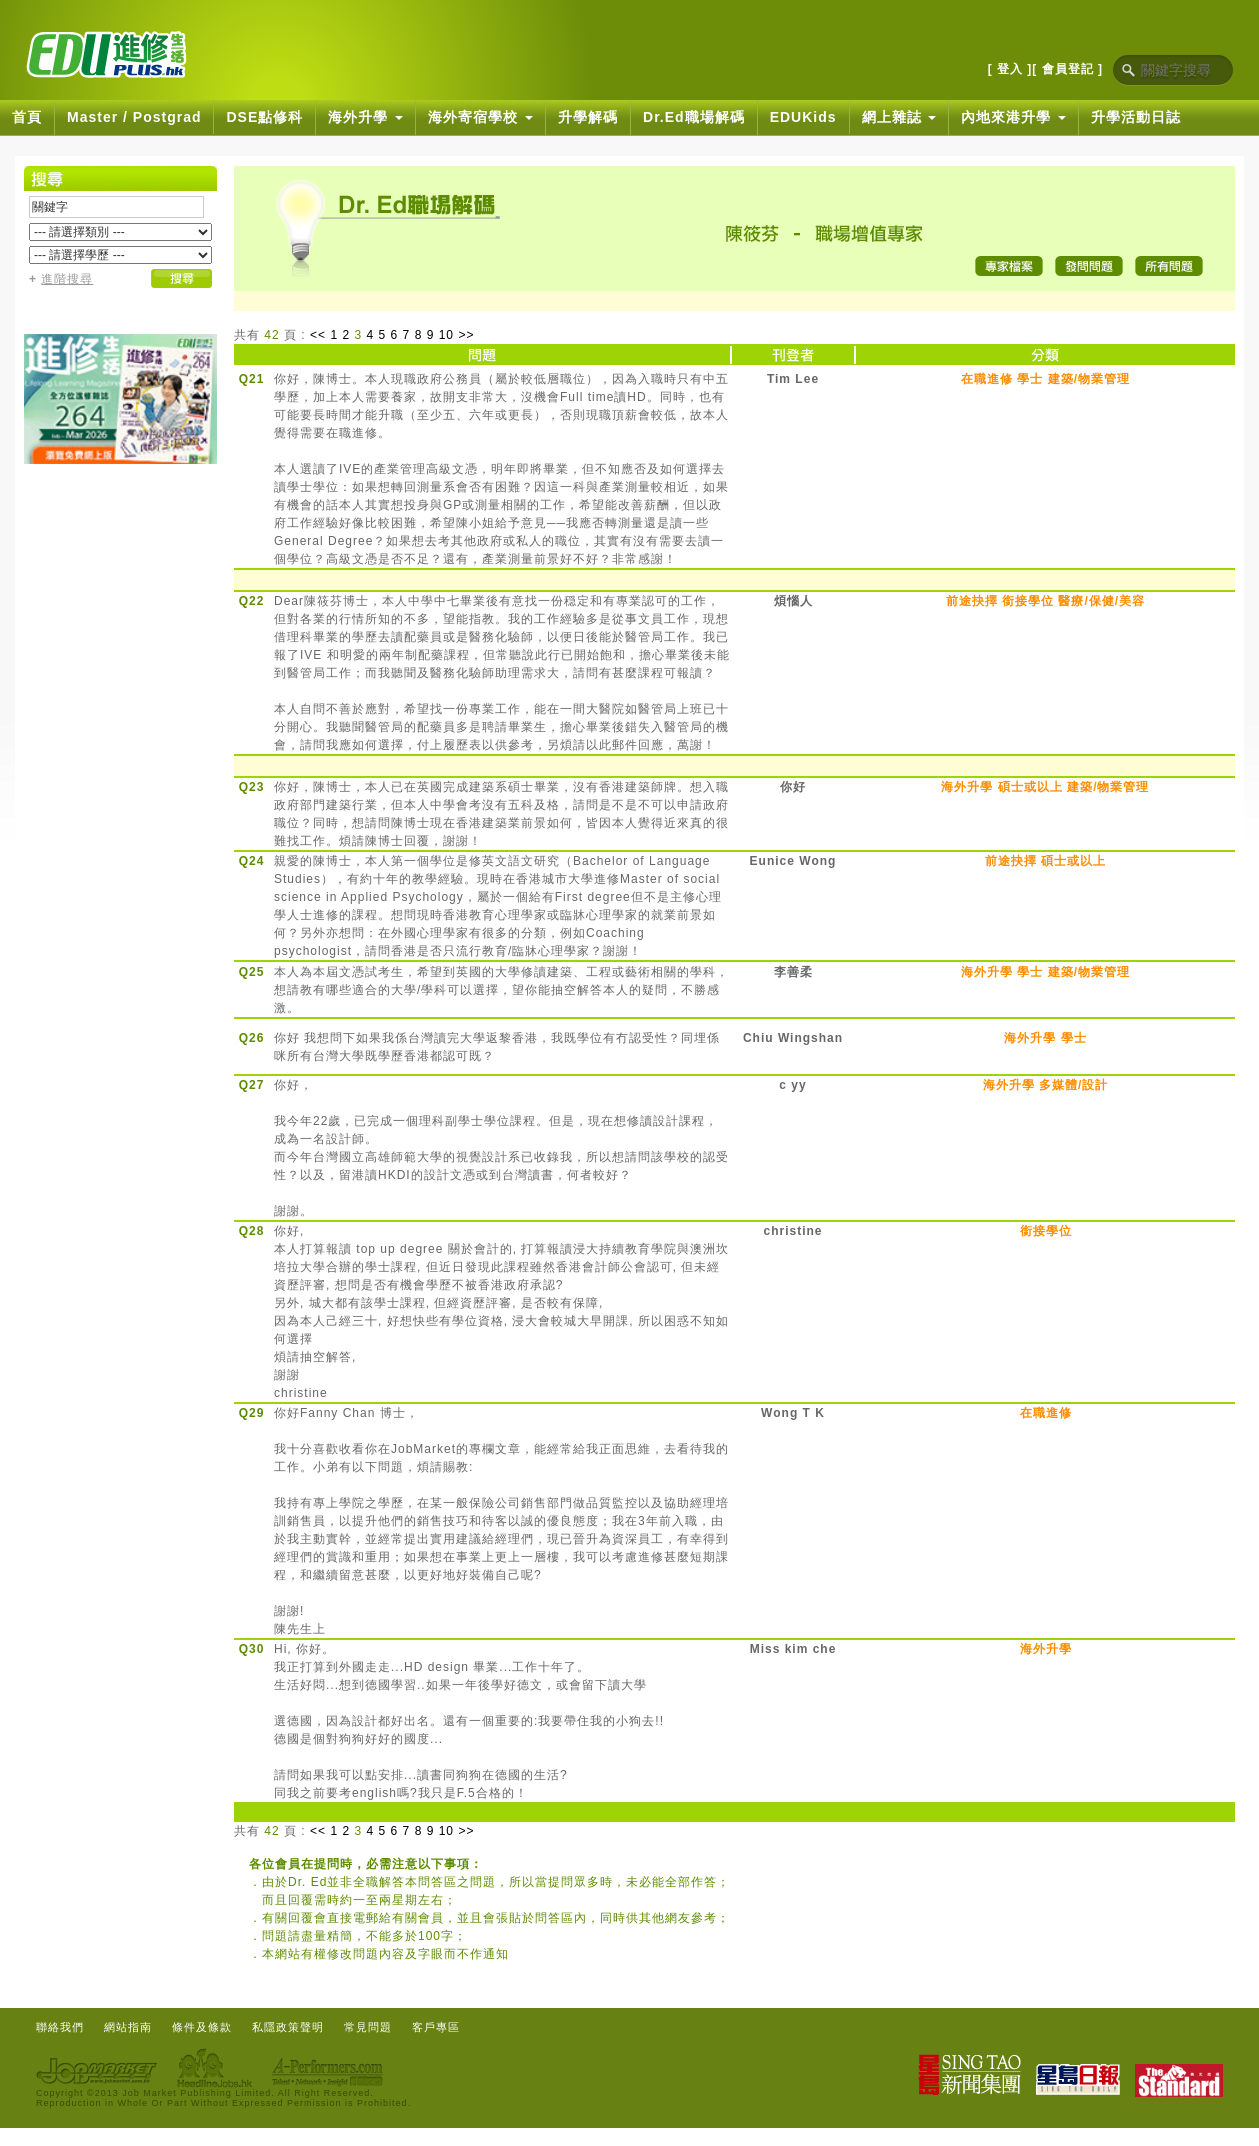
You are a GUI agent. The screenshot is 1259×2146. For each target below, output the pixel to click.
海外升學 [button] (365, 117)
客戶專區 (436, 2027)
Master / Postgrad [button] (134, 117)
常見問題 (368, 2027)
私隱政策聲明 (288, 2027)
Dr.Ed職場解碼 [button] (694, 117)
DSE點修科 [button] (264, 117)
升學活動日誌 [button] (1136, 117)
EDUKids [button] (803, 117)
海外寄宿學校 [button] (480, 117)
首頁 (27, 117)
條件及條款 (202, 2027)
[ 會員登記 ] (1067, 69)
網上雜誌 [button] (899, 117)
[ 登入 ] (1010, 69)
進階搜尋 (67, 279)
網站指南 (128, 2027)
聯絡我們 (60, 2027)
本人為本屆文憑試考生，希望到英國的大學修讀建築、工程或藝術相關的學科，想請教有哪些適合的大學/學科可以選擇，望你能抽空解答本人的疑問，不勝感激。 (501, 990)
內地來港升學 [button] (1013, 117)
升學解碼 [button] (588, 117)
